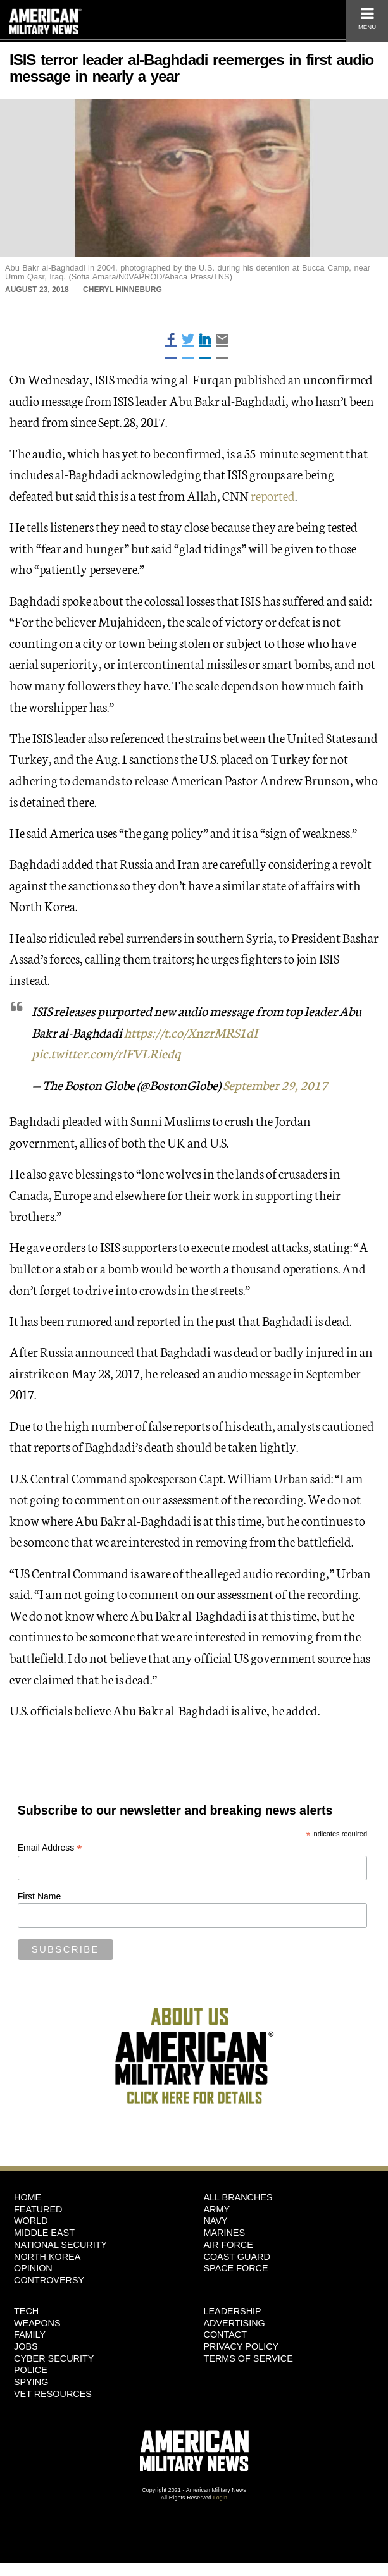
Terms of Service (248, 2358)
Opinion (33, 2268)
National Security (60, 2245)
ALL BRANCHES (238, 2197)
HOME (27, 2197)
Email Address (50, 1848)
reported (273, 495)
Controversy (49, 2280)
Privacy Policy (241, 2346)
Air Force (228, 2245)
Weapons (37, 2323)
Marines (225, 2233)
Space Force (236, 2268)
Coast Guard (237, 2257)
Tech (26, 2311)
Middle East (44, 2233)
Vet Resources (53, 2394)
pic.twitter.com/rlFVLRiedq (106, 1053)
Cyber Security (54, 2358)
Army (217, 2209)
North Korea (47, 2257)
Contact (225, 2334)
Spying (31, 2382)
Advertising (234, 2323)
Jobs (26, 2346)
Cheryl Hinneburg (122, 289)
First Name (39, 1896)
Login (220, 2497)
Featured (38, 2209)
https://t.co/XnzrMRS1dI (191, 1032)
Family (30, 2334)
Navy (216, 2221)
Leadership (232, 2311)
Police (30, 2370)
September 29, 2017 (275, 1084)
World (31, 2221)
